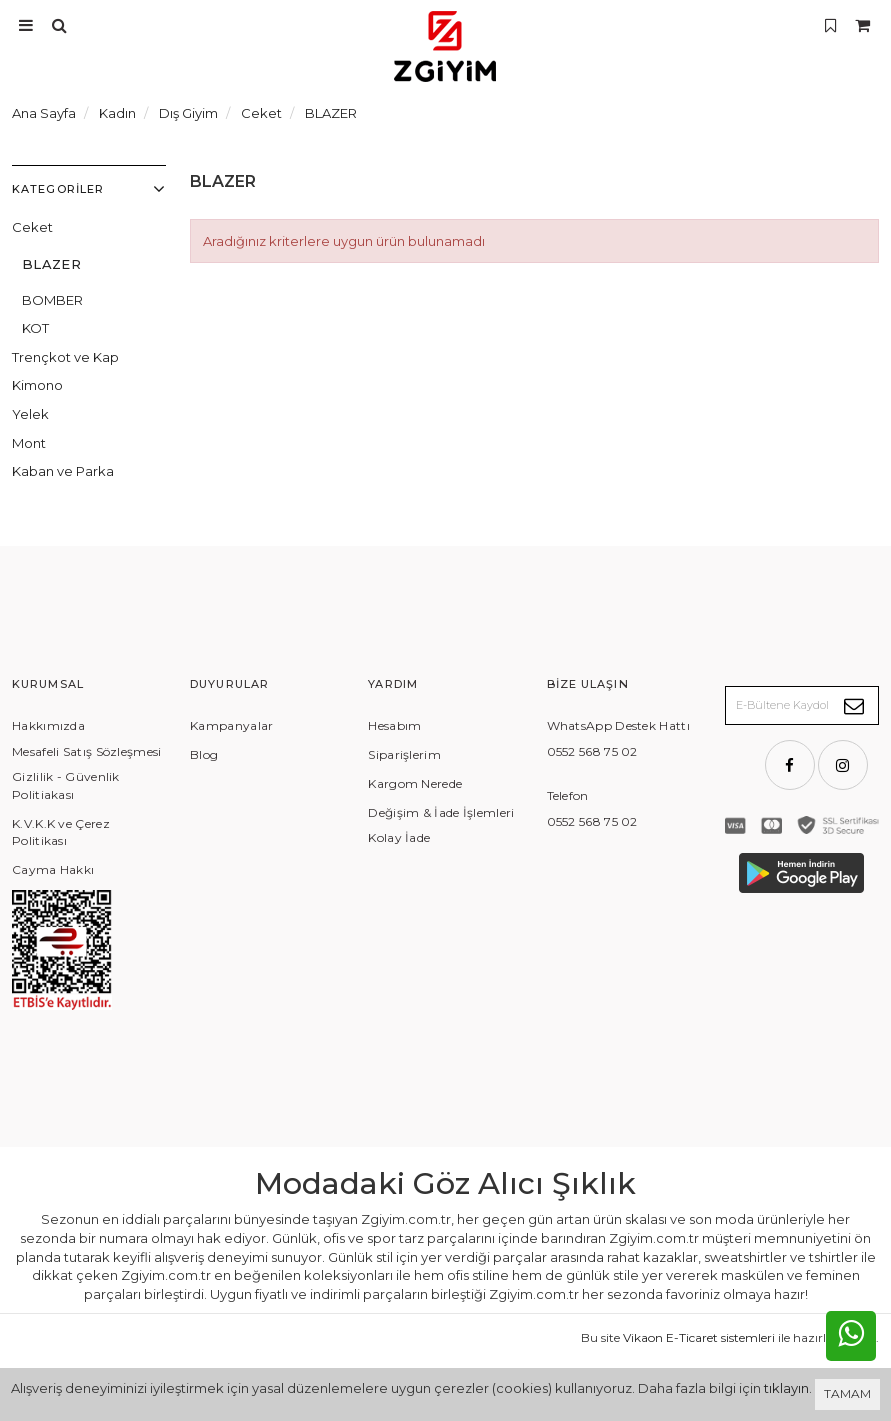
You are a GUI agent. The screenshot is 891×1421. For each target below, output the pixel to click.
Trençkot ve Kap (65, 357)
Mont (29, 443)
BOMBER (52, 300)
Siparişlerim (404, 754)
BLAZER (51, 264)
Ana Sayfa (44, 113)
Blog (204, 754)
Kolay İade (399, 837)
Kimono (37, 385)
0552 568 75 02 (592, 751)
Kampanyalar (231, 725)
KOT (35, 328)
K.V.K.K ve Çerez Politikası (61, 832)
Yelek (30, 414)
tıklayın (786, 1388)
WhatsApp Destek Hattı (618, 725)
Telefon (568, 795)
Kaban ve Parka (63, 471)
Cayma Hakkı (53, 869)
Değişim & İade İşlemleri (441, 812)
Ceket (32, 227)
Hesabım (394, 725)
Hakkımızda (48, 725)
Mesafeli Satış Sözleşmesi (87, 751)
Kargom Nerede (415, 783)
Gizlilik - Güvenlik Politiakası (66, 785)
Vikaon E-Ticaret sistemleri (699, 1337)
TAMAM (847, 1393)
